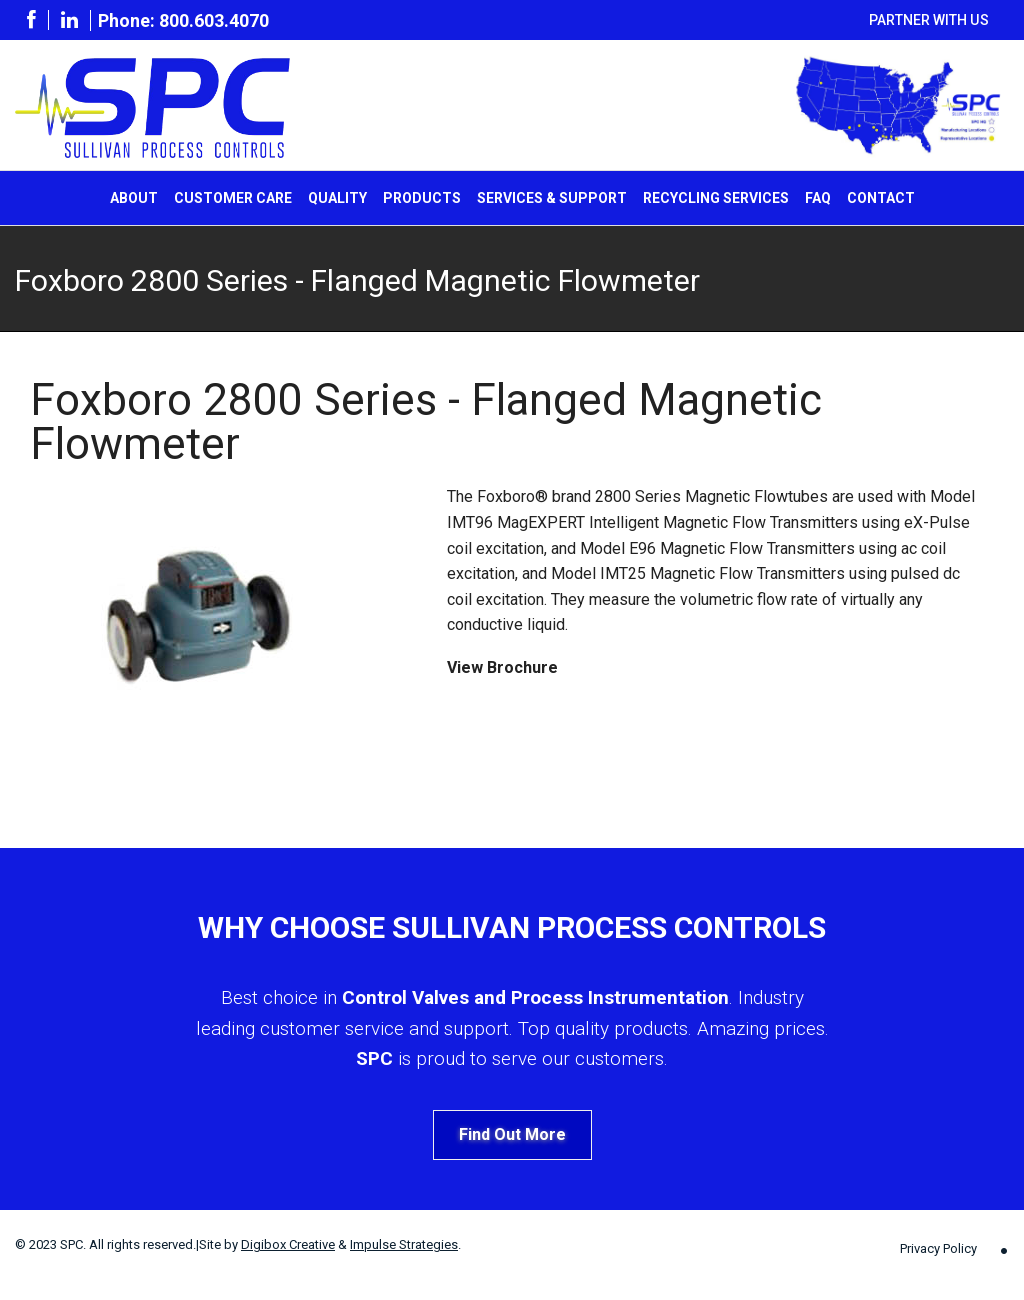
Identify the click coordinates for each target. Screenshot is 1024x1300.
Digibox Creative (288, 1244)
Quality (337, 198)
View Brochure (502, 667)
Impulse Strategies (404, 1244)
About (134, 198)
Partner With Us (929, 20)
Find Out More (512, 1134)
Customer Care (233, 198)
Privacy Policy (938, 1248)
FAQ (818, 198)
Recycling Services (716, 198)
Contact (881, 198)
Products (422, 198)
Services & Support (552, 198)
